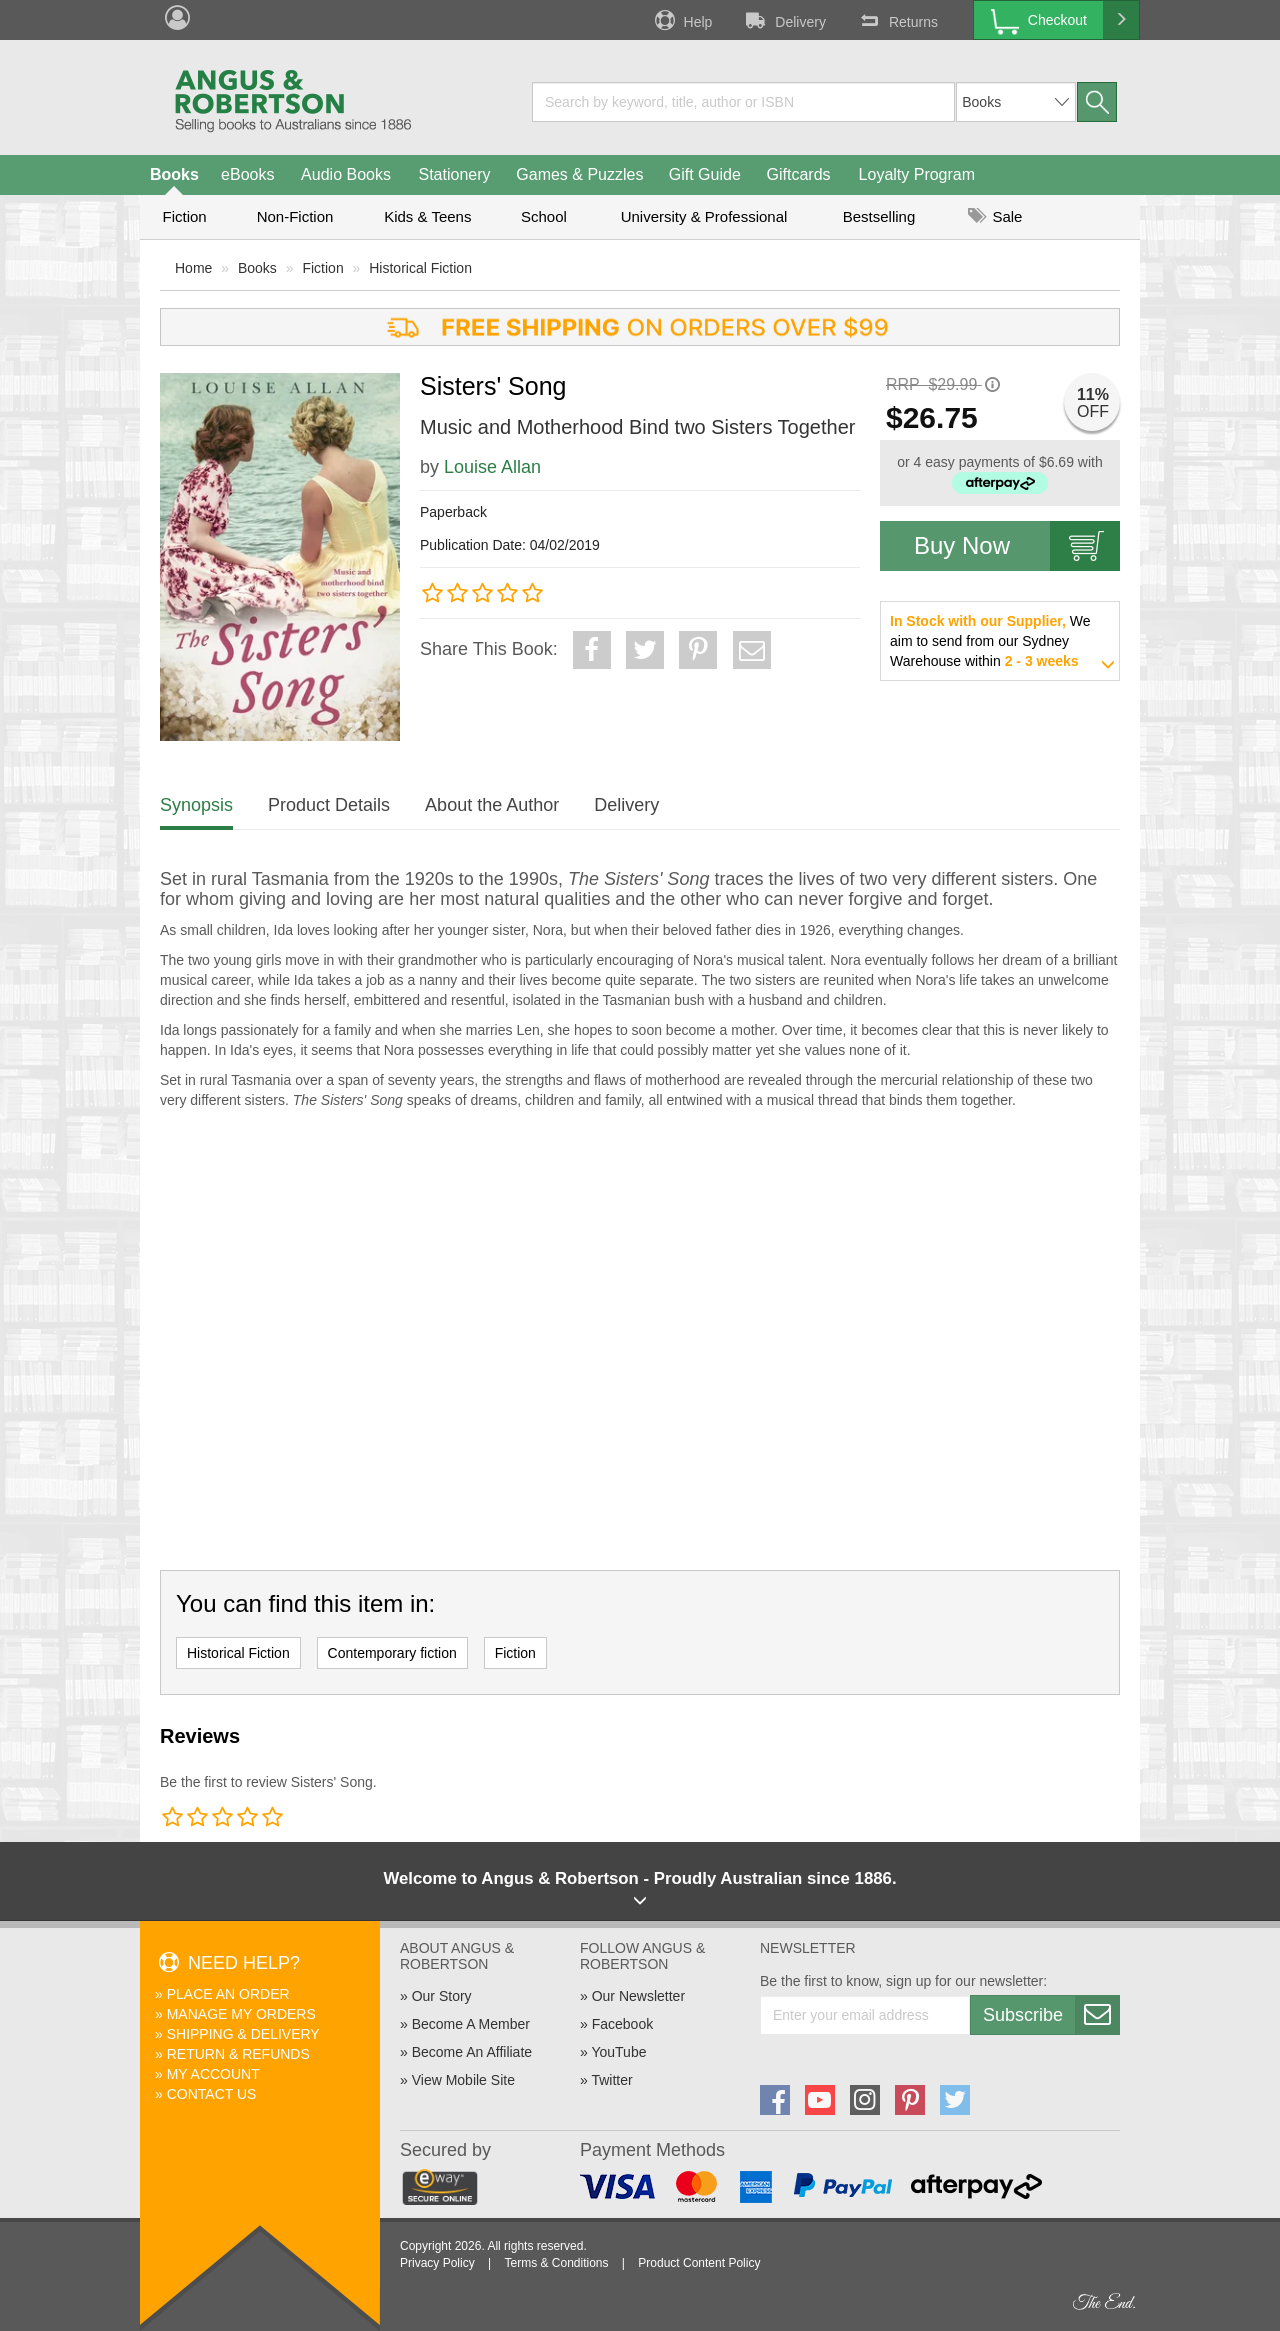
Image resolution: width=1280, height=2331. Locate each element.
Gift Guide (705, 174)
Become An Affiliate (472, 2052)
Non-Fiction (295, 216)
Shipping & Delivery (243, 2034)
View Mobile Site (463, 2080)
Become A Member (471, 2024)
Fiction (184, 216)
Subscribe (1051, 2015)
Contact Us (212, 2094)
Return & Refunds (238, 2054)
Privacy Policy (437, 2263)
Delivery (784, 20)
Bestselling (879, 216)
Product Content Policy (699, 2263)
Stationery (454, 174)
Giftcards (799, 174)
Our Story (442, 1996)
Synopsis (196, 805)
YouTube (618, 2052)
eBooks (247, 174)
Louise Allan (492, 467)
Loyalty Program (917, 174)
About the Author (492, 805)
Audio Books (346, 174)
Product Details (329, 805)
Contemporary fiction (392, 1653)
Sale (995, 216)
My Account (213, 2074)
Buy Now (1017, 546)
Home (193, 268)
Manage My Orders (241, 2014)
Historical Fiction (420, 268)
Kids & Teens (427, 216)
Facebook (622, 2024)
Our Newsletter (638, 1996)
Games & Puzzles (579, 174)
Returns (897, 20)
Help (682, 20)
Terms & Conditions (556, 2263)
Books (174, 174)
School (544, 216)
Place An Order (228, 1994)
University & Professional (704, 216)
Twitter (611, 2080)
